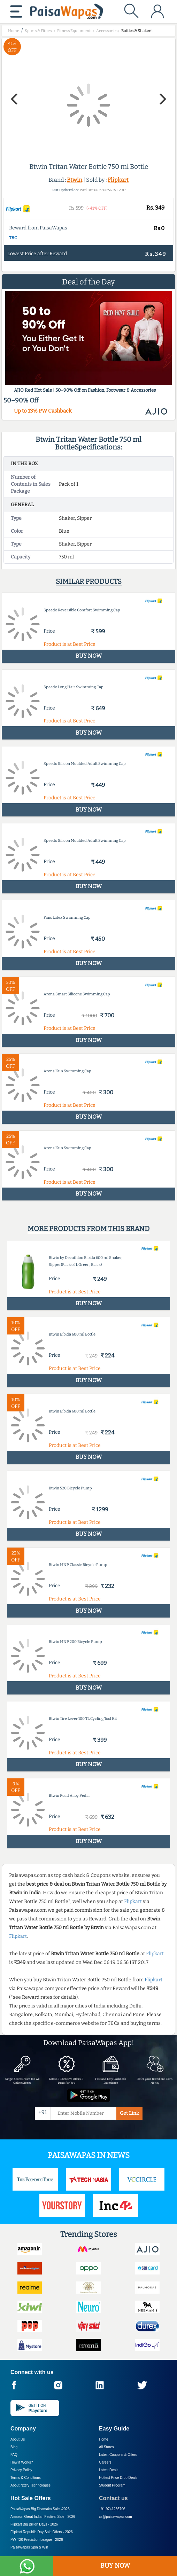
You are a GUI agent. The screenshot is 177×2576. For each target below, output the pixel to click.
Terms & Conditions (25, 2478)
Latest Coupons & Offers (118, 2455)
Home (103, 2439)
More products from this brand (88, 1228)
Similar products (89, 581)
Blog (13, 2447)
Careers (105, 2462)
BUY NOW (115, 2565)
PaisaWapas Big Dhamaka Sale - (40, 2509)
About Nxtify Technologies (30, 2485)
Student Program (112, 2485)
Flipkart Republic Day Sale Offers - (41, 2532)
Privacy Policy (21, 2470)
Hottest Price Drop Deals (118, 2478)
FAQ (13, 2455)
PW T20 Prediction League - (36, 2540)
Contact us (113, 2498)
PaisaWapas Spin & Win (29, 2547)
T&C (13, 237)
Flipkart (118, 180)
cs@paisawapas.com (115, 2517)
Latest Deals (108, 2470)
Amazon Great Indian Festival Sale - (42, 2517)
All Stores (106, 2447)
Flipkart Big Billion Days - (34, 2524)
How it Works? (21, 2462)
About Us (17, 2439)
